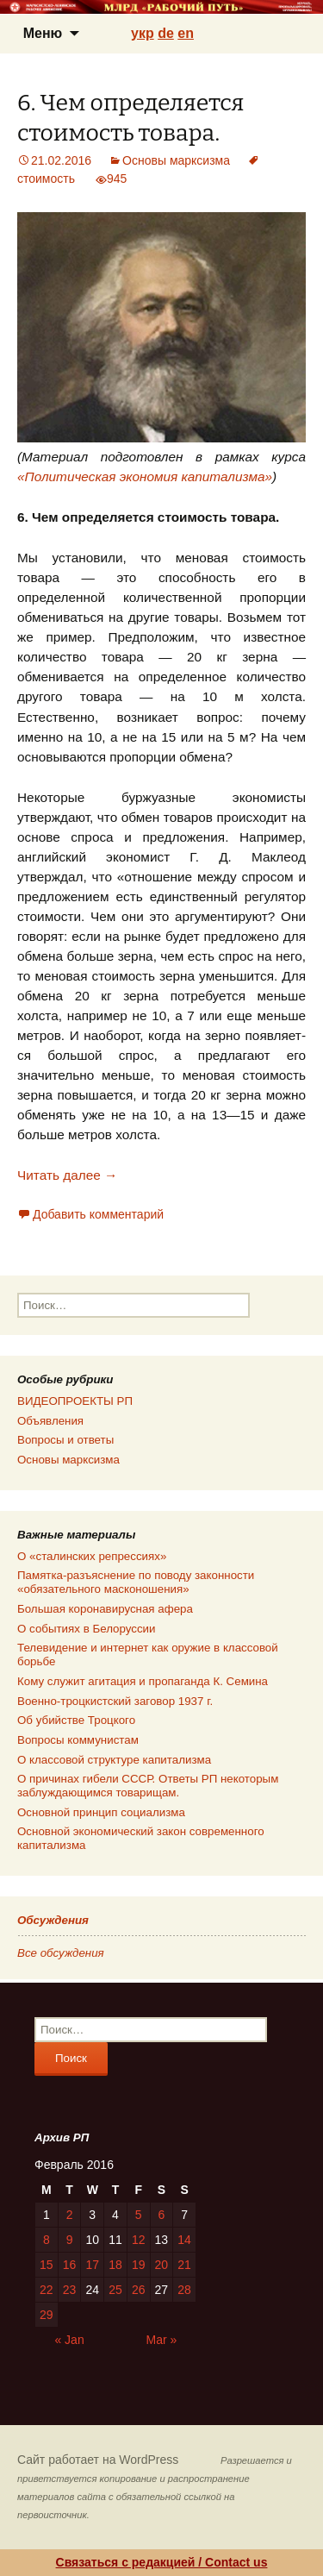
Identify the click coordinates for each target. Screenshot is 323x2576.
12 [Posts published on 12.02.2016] (139, 2240)
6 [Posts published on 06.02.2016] (161, 2215)
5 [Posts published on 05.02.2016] (138, 2215)
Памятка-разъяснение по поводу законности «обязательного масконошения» (135, 1582)
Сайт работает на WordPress (97, 2459)
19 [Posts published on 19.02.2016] (139, 2265)
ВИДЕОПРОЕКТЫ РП (75, 1401)
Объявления (50, 1420)
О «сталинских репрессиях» (91, 1556)
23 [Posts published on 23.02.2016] (70, 2290)
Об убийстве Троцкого (76, 1720)
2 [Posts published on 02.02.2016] (69, 2215)
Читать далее (67, 1175)
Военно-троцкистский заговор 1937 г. (115, 1701)
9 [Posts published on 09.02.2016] (69, 2240)
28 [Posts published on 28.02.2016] (184, 2290)
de (166, 33)
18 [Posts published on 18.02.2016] (115, 2265)
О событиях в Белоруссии (86, 1628)
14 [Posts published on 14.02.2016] (184, 2240)
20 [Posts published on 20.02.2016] (162, 2265)
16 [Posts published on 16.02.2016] (70, 2265)
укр (142, 33)
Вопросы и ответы (65, 1439)
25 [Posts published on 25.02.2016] (115, 2290)
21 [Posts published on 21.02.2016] (184, 2265)
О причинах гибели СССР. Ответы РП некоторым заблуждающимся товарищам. (147, 1785)
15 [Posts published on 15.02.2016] (46, 2265)
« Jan (69, 2340)
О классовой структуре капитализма (114, 1759)
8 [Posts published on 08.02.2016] (46, 2240)
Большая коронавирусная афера (105, 1608)
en (185, 33)
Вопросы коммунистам (78, 1739)
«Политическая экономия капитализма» (144, 476)
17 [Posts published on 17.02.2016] (92, 2265)
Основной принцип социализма (101, 1812)
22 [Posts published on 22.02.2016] (46, 2290)
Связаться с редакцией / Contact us (162, 2562)
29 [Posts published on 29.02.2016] (46, 2315)
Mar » (161, 2340)
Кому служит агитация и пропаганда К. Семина (142, 1681)
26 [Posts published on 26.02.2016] (139, 2290)
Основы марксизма (176, 160)
